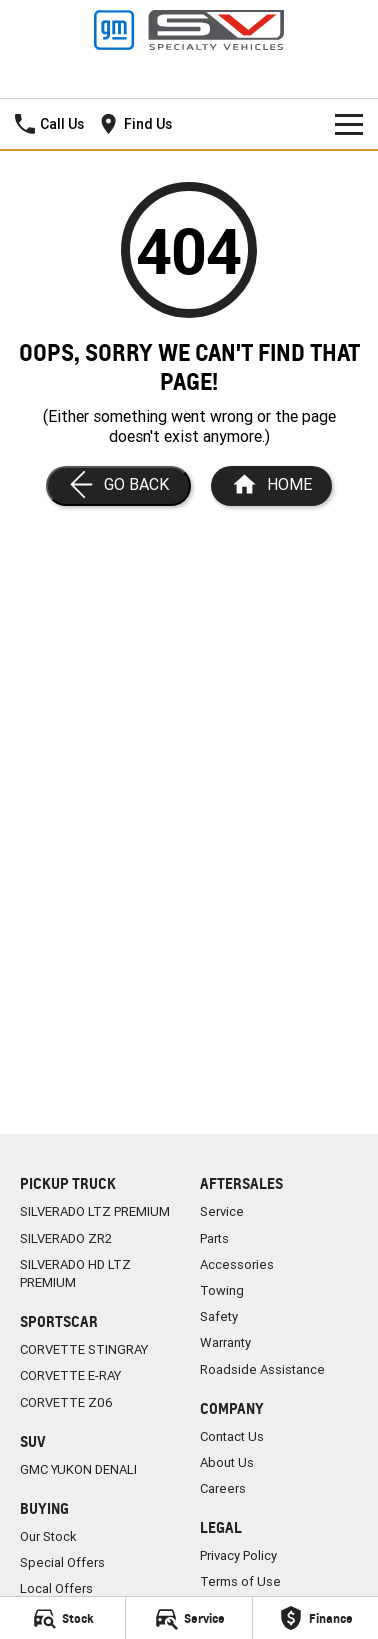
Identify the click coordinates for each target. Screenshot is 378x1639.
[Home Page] (271, 486)
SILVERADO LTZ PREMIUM (95, 1211)
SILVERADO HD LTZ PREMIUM (75, 1273)
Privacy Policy (238, 1555)
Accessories (237, 1264)
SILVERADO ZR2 (66, 1238)
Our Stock (48, 1536)
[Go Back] (118, 486)
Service (222, 1211)
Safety (219, 1316)
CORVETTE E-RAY (70, 1375)
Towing (222, 1290)
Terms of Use (240, 1581)
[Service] (188, 1618)
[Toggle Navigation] (349, 124)
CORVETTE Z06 (66, 1402)
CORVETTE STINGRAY (84, 1349)
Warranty (225, 1342)
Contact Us (232, 1436)
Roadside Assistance (262, 1369)
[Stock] (62, 1618)
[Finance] (315, 1618)
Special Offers (62, 1562)
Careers (223, 1488)
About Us (227, 1462)
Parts (214, 1238)
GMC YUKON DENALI (78, 1469)
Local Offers (56, 1588)
